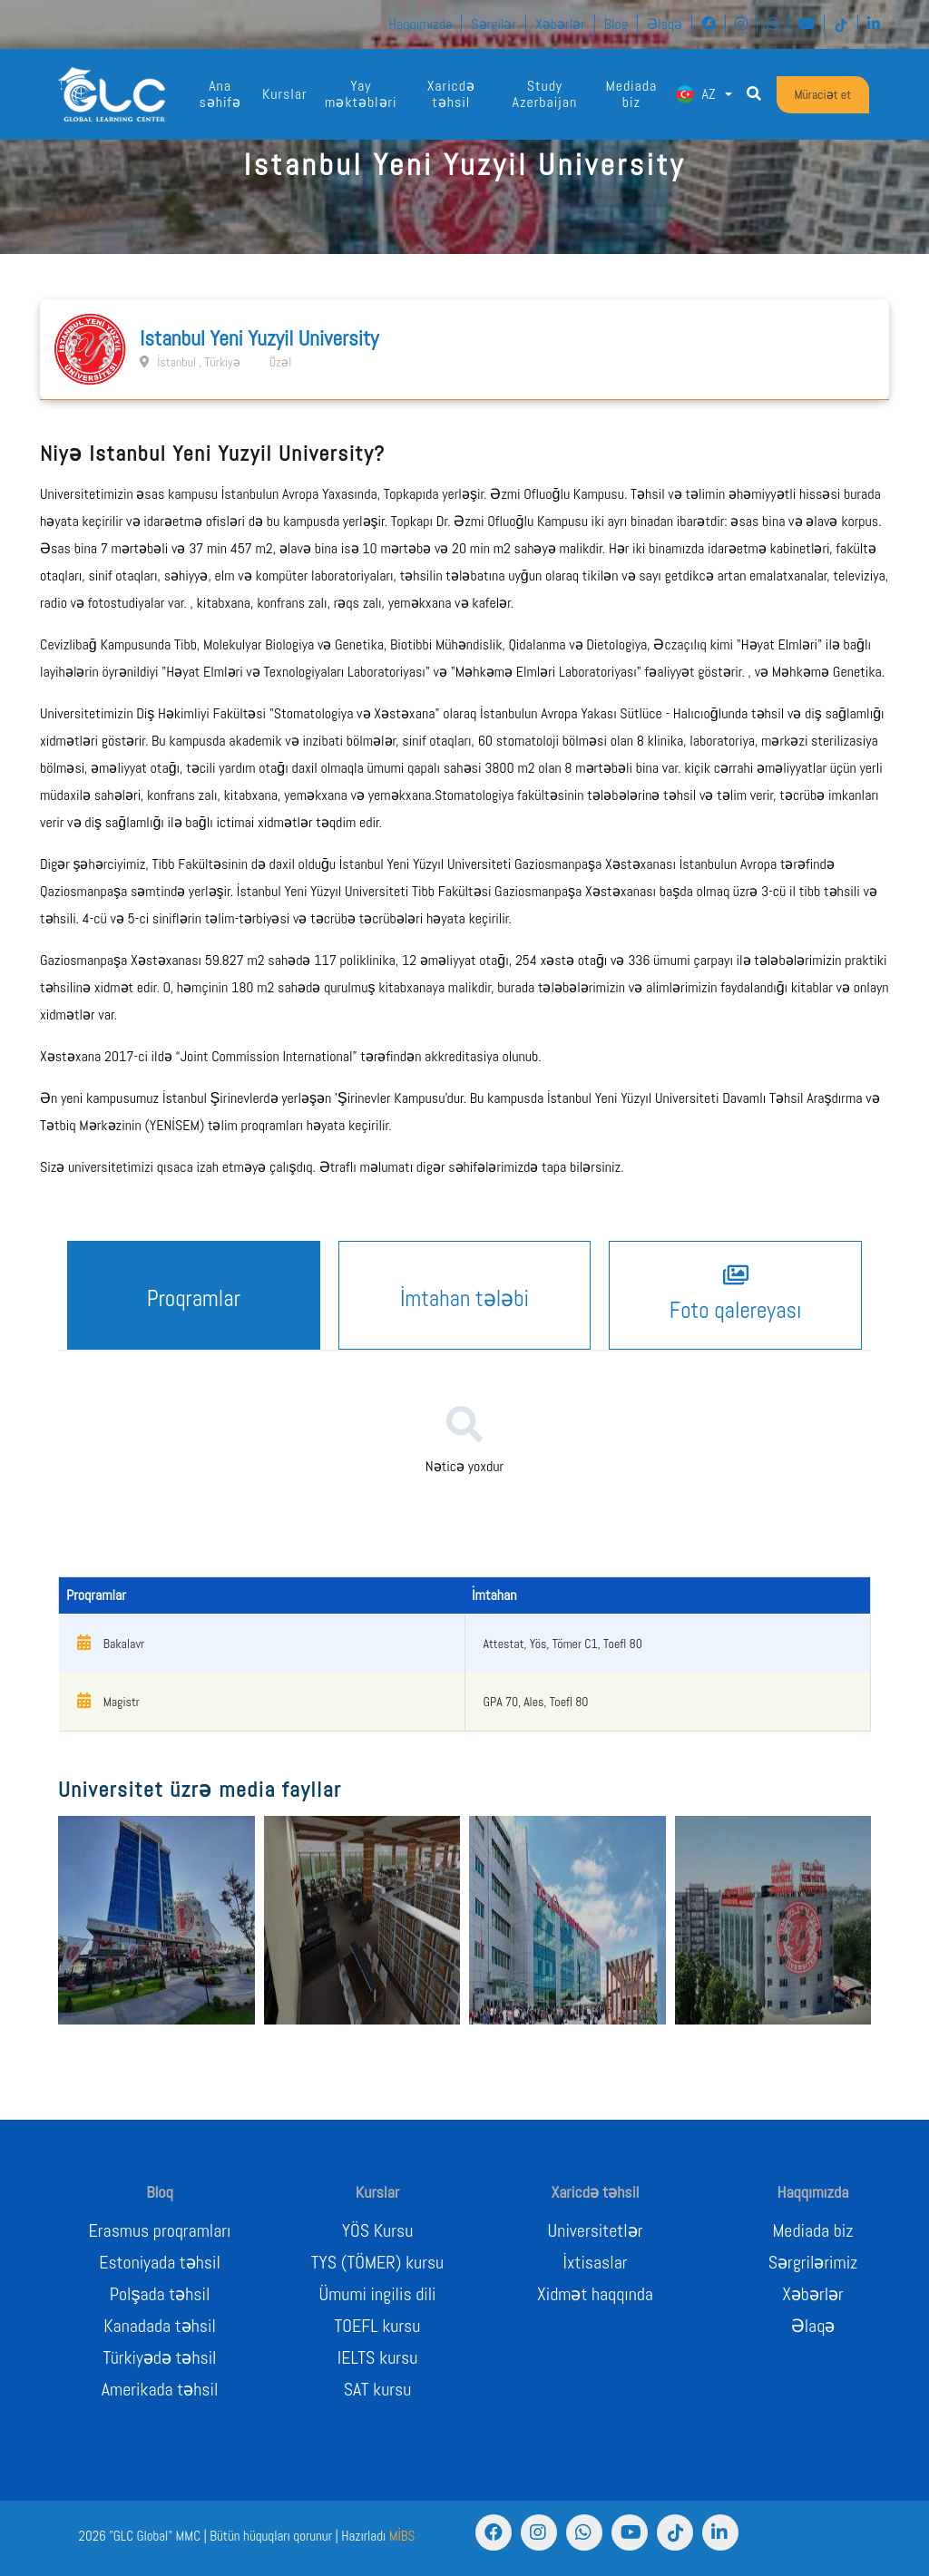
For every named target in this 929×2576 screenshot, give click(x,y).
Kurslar (285, 93)
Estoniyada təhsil (159, 2262)
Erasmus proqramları (160, 2230)
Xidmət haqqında (595, 2294)
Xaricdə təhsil (451, 94)
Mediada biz (631, 94)
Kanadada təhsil (159, 2325)
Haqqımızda (420, 24)
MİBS (402, 2535)
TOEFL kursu (378, 2325)
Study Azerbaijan (545, 94)
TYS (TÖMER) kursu (377, 2262)
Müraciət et (823, 94)
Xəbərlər (560, 24)
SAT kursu (378, 2389)
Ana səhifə (220, 94)
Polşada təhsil (160, 2294)
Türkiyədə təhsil (159, 2357)
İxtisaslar (595, 2262)
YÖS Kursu (377, 2230)
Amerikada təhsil (160, 2389)
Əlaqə (664, 24)
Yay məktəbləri (361, 94)
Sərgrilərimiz (813, 2262)
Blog (616, 24)
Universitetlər (595, 2230)
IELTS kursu (377, 2357)
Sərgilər (493, 24)
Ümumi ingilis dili (377, 2294)
